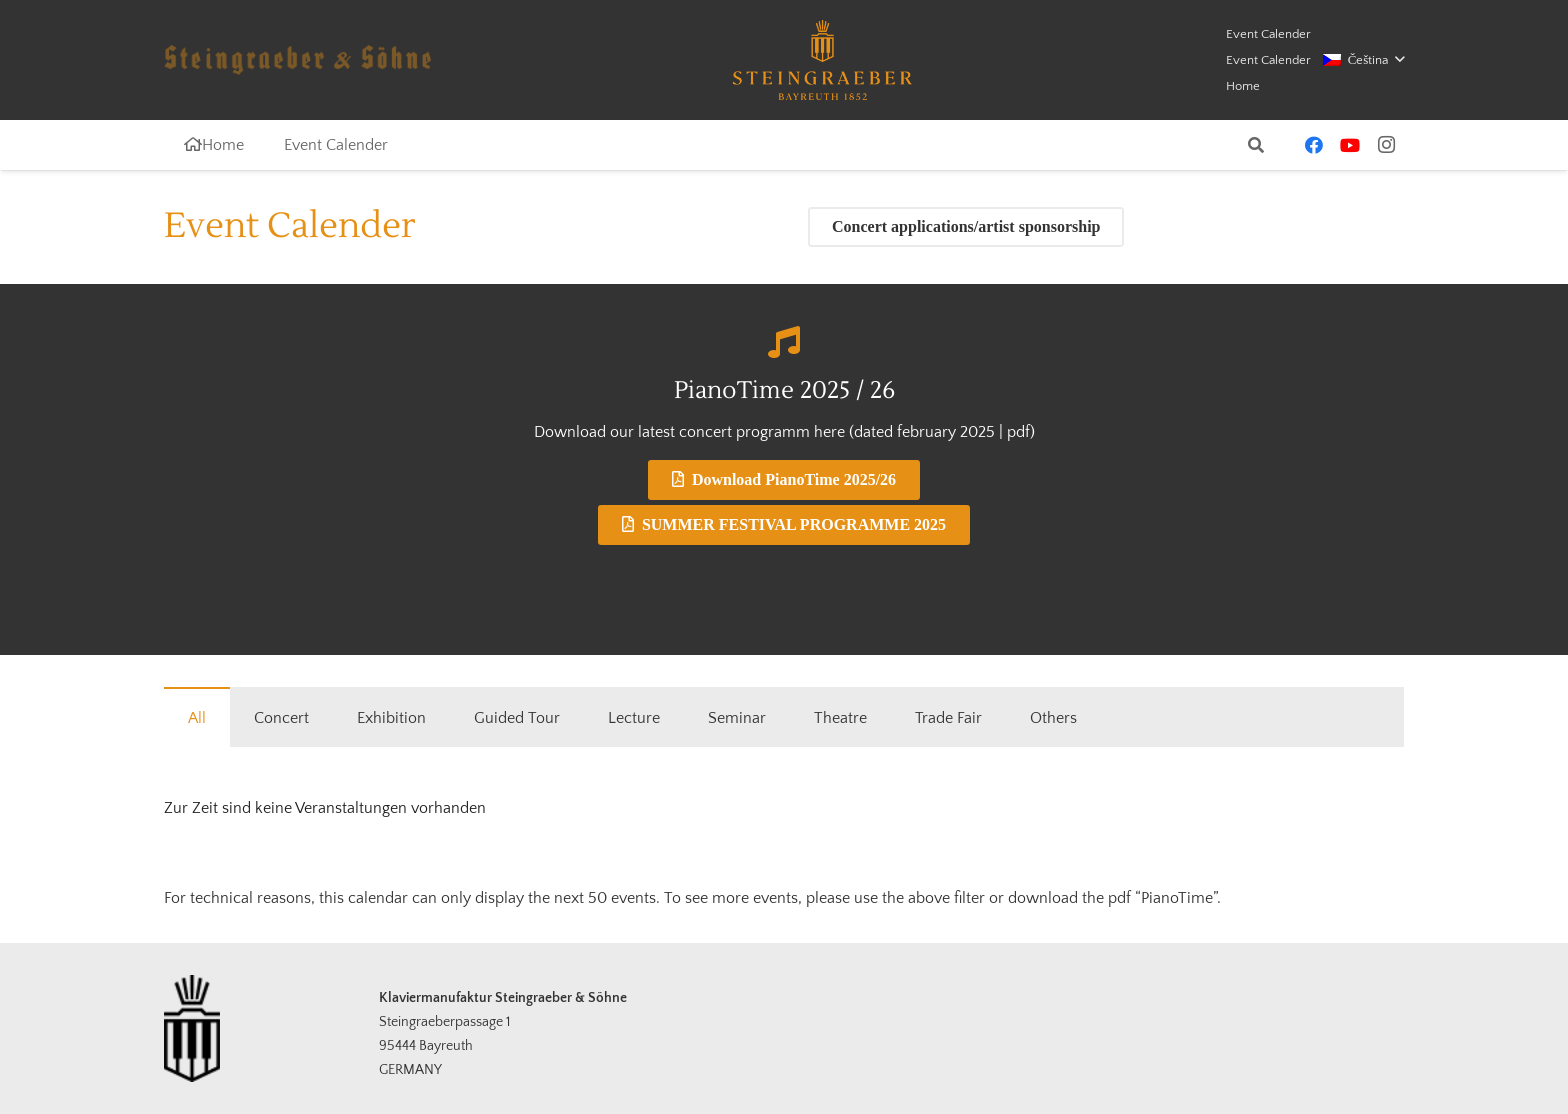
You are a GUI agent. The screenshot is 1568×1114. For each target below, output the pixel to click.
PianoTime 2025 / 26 (784, 390)
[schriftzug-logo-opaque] (297, 60)
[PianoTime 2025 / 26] (784, 342)
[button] (1363, 60)
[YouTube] (1350, 145)
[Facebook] (1314, 145)
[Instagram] (1386, 145)
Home (1243, 86)
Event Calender (1268, 34)
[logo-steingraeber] (822, 60)
